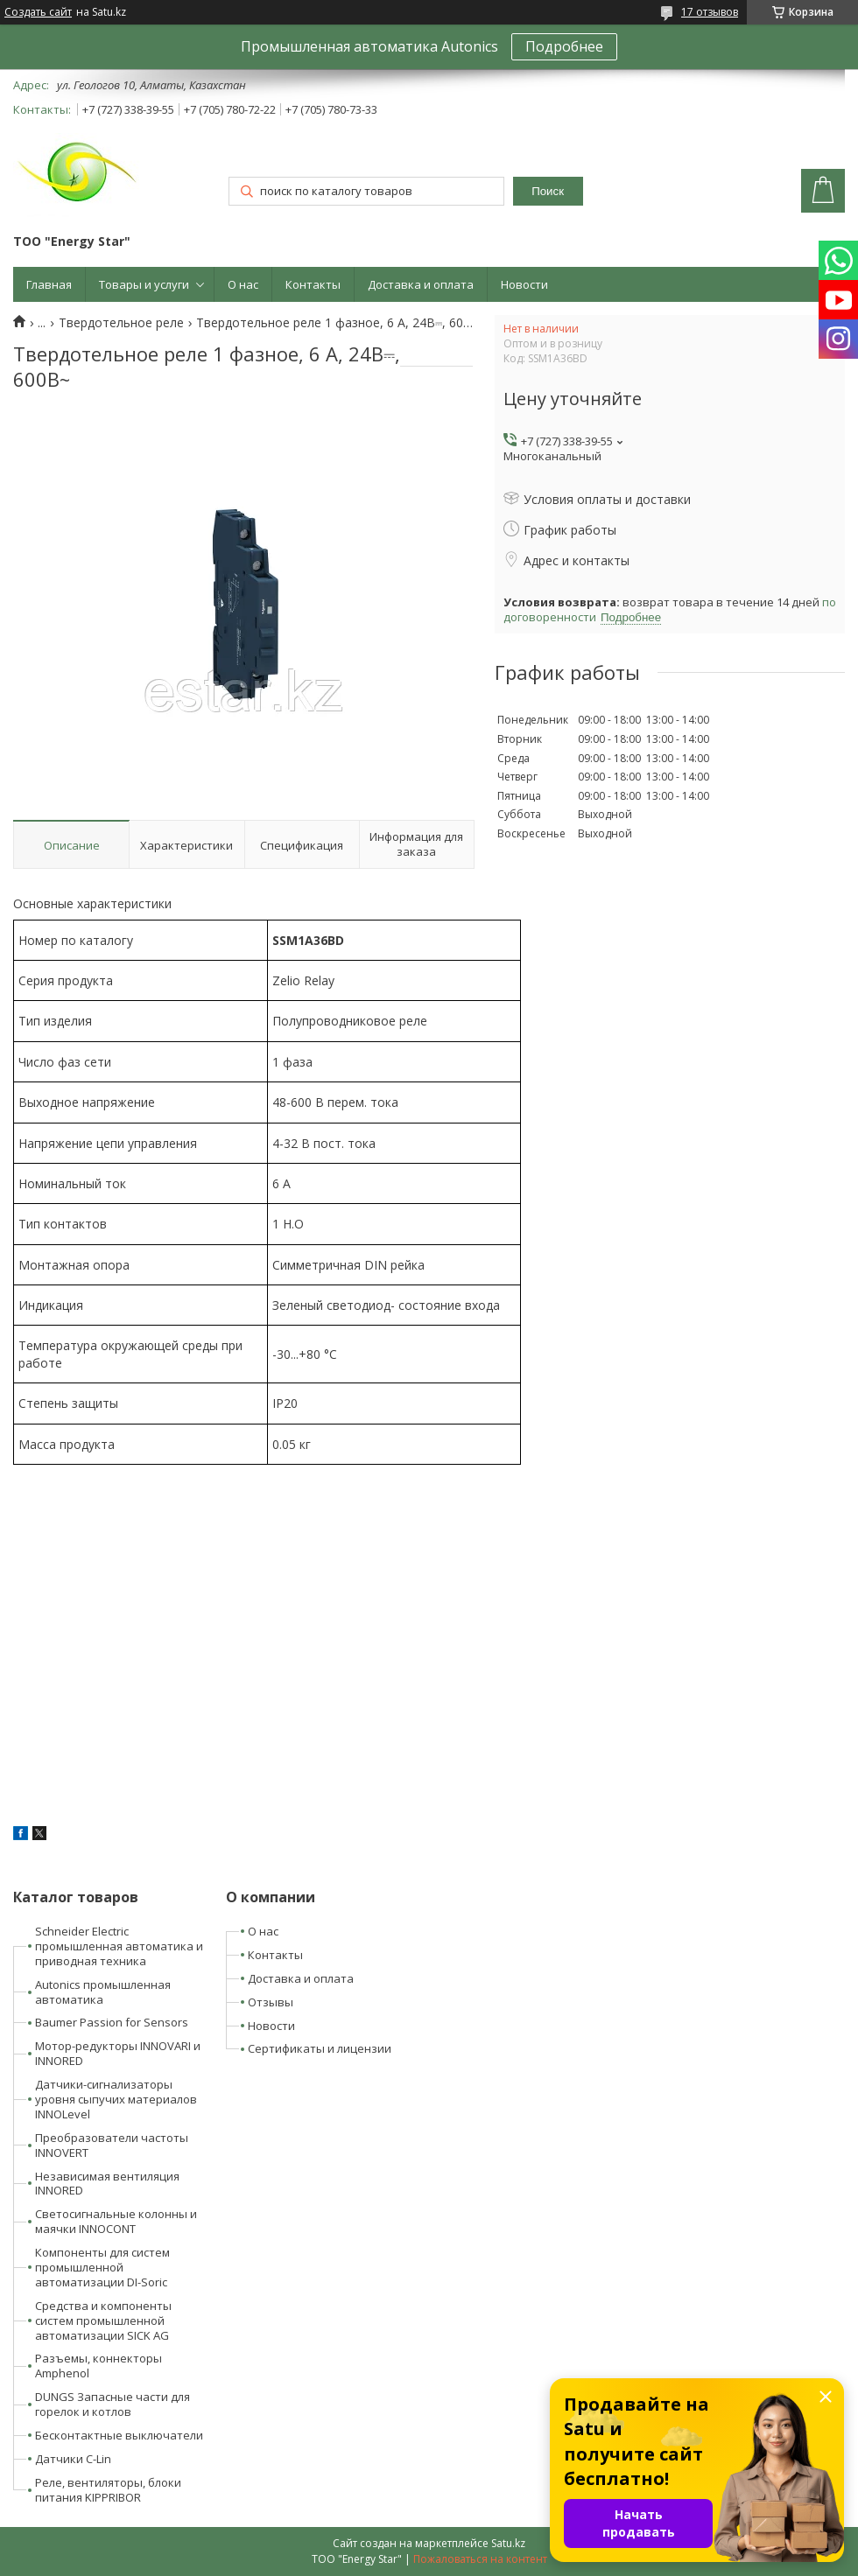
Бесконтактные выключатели (119, 2435)
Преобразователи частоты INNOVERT (111, 2145)
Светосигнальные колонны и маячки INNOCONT (116, 2221)
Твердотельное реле (121, 323)
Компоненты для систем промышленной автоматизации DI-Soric (102, 2267)
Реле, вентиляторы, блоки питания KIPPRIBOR (108, 2489)
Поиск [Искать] (547, 191)
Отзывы (270, 2002)
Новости (524, 284)
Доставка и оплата (421, 284)
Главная (49, 284)
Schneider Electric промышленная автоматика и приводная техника (119, 1946)
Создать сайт (38, 12)
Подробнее (564, 46)
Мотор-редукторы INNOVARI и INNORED (117, 2053)
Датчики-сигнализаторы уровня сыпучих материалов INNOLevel (116, 2099)
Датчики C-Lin (73, 2459)
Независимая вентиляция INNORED (107, 2183)
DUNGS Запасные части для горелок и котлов (112, 2404)
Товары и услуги (144, 284)
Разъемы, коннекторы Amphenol (98, 2365)
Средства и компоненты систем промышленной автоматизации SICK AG (103, 2320)
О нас (243, 284)
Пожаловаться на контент (480, 2559)
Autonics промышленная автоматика (103, 1992)
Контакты (313, 284)
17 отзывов (709, 11)
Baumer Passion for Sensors (111, 2022)
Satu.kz (508, 2543)
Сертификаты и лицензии (319, 2048)
